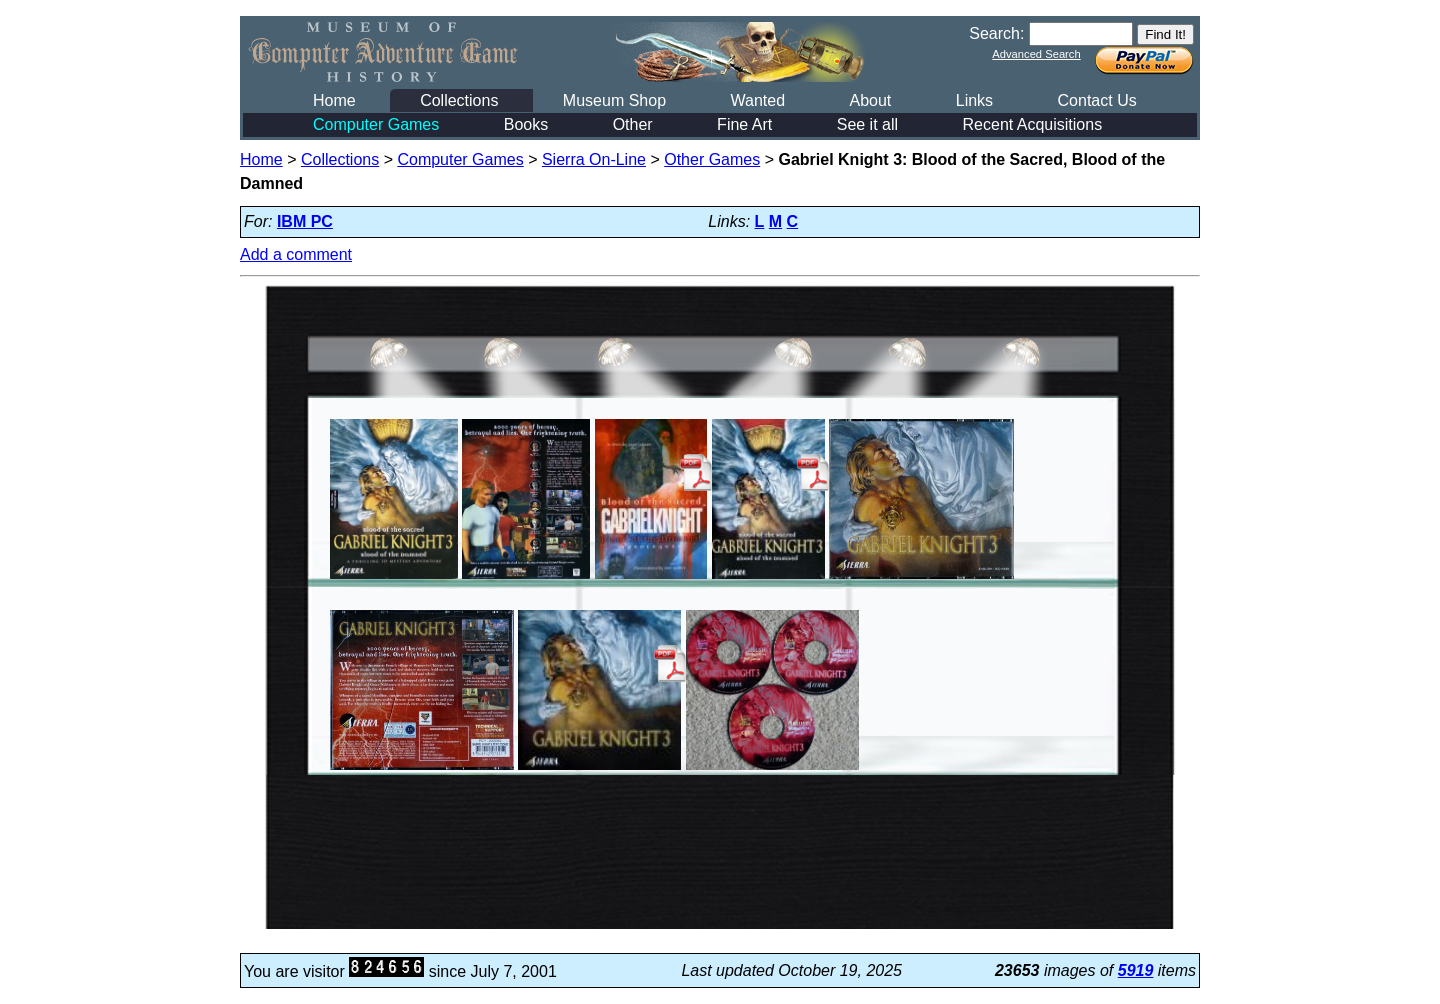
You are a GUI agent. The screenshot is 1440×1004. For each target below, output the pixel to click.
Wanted (757, 100)
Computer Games (376, 124)
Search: (996, 33)
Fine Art (744, 124)
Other (633, 124)
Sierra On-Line (594, 159)
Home (334, 100)
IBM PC (305, 221)
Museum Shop (614, 100)
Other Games (712, 159)
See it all (867, 124)
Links (974, 100)
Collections (459, 100)
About (870, 100)
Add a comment (296, 254)
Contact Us (1097, 100)
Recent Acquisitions (1033, 124)
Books (526, 124)
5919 (1136, 970)
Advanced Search (1036, 54)
